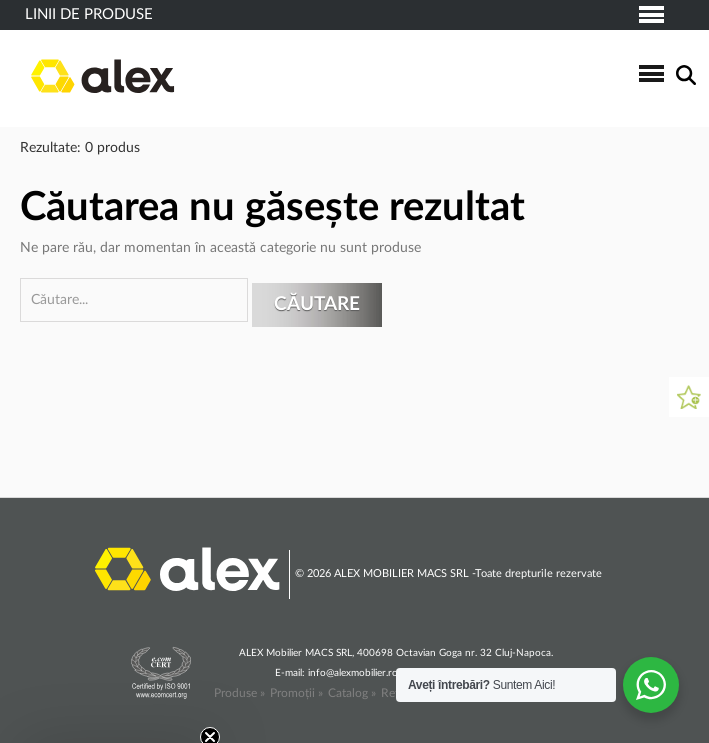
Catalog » (352, 693)
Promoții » (296, 693)
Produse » (239, 693)
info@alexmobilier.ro (353, 673)
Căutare (317, 304)
